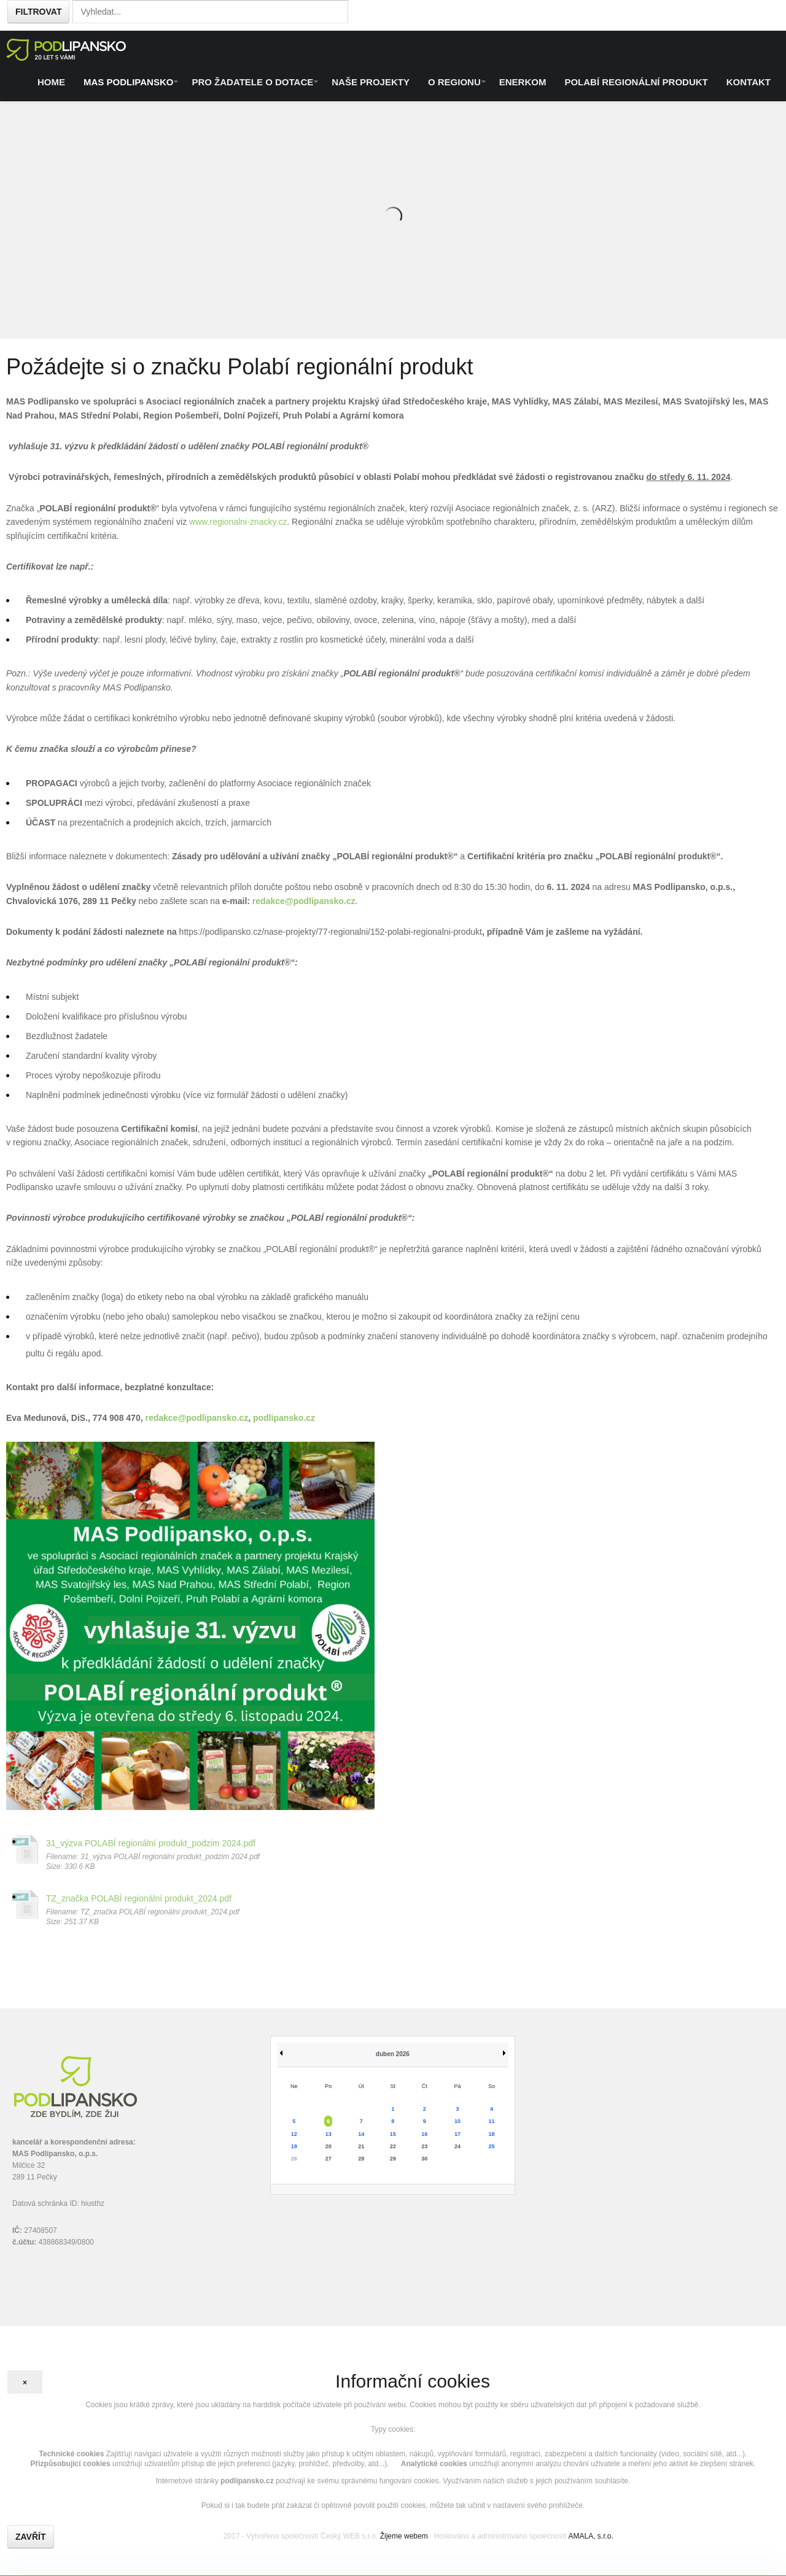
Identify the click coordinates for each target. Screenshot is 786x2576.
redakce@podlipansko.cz (304, 901)
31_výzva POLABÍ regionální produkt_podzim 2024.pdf (150, 1843)
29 (393, 2159)
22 (393, 2146)
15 (393, 2134)
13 (328, 2134)
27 (328, 2159)
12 (294, 2134)
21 (361, 2146)
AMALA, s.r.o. (590, 2536)
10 (457, 2121)
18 (491, 2134)
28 (361, 2159)
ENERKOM (523, 82)
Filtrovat (38, 12)
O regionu (454, 82)
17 (457, 2134)
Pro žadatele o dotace (252, 82)
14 (361, 2134)
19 (294, 2146)
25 (491, 2146)
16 (424, 2134)
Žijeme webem (404, 2536)
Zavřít (30, 2537)
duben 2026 (393, 2054)
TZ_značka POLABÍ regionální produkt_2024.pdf (139, 1898)
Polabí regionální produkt (635, 82)
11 (491, 2121)
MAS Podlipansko (128, 82)
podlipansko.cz (284, 1418)
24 (457, 2146)
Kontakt (748, 82)
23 (424, 2146)
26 (294, 2159)
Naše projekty (371, 82)
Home (51, 82)
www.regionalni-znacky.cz (238, 522)
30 (424, 2159)
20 (328, 2146)
